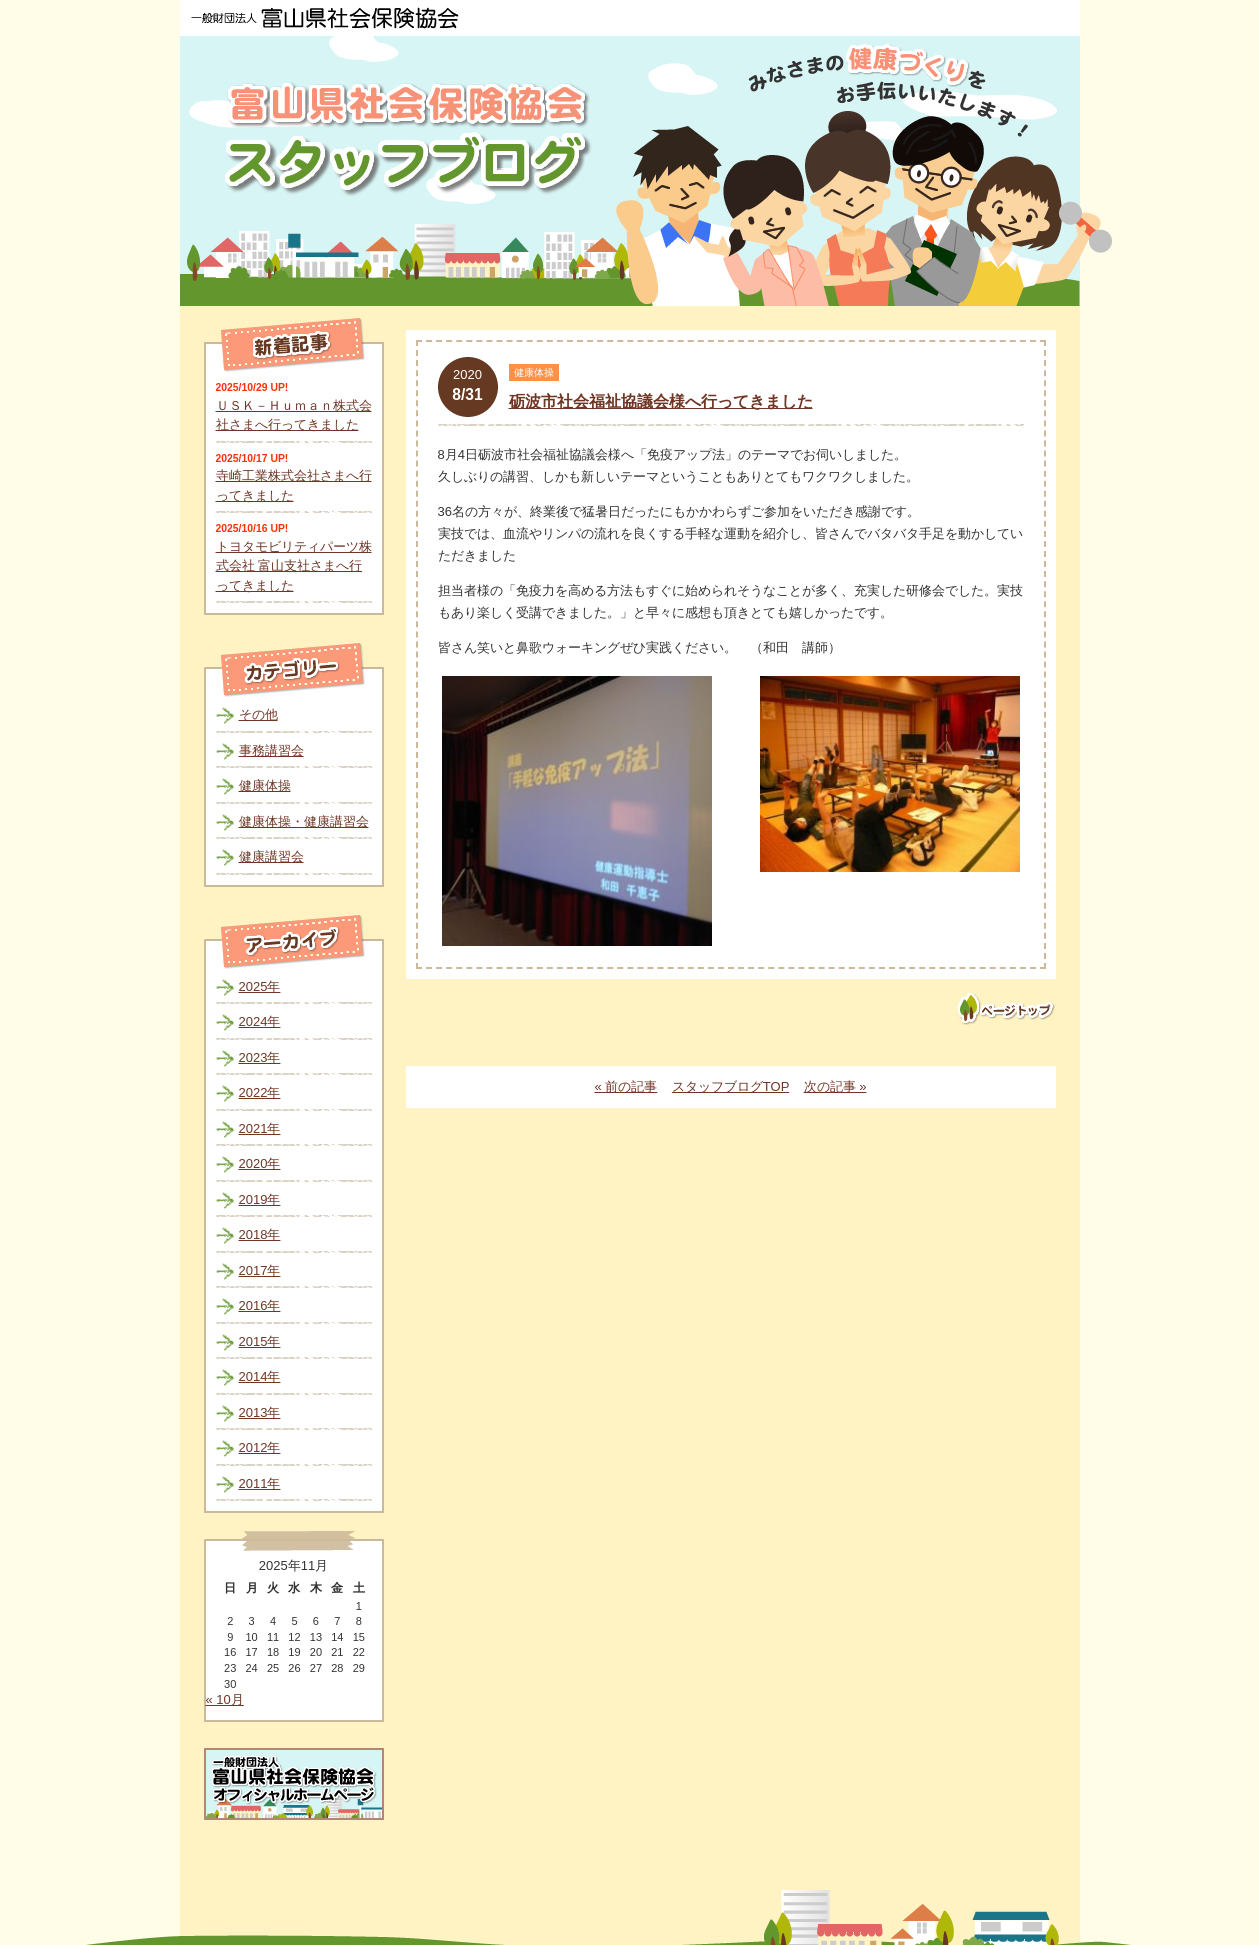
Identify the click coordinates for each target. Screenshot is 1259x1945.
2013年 (260, 1412)
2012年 (260, 1447)
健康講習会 (271, 856)
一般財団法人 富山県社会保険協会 (325, 18)
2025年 (260, 986)
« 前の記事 (626, 1086)
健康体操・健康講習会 (304, 821)
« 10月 (225, 1699)
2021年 (260, 1128)
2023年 (260, 1057)
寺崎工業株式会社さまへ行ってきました (294, 485)
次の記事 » (835, 1086)
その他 (258, 714)
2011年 (260, 1483)
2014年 (260, 1376)
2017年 (260, 1270)
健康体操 (265, 785)
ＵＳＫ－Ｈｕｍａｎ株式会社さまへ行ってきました (294, 415)
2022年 (260, 1092)
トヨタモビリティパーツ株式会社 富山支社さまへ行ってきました (294, 566)
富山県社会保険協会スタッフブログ (410, 138)
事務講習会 (271, 750)
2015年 (260, 1341)
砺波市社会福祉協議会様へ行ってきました (661, 401)
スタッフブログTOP (730, 1086)
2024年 (260, 1021)
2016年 (260, 1305)
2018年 (260, 1234)
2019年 (260, 1199)
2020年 (260, 1163)
